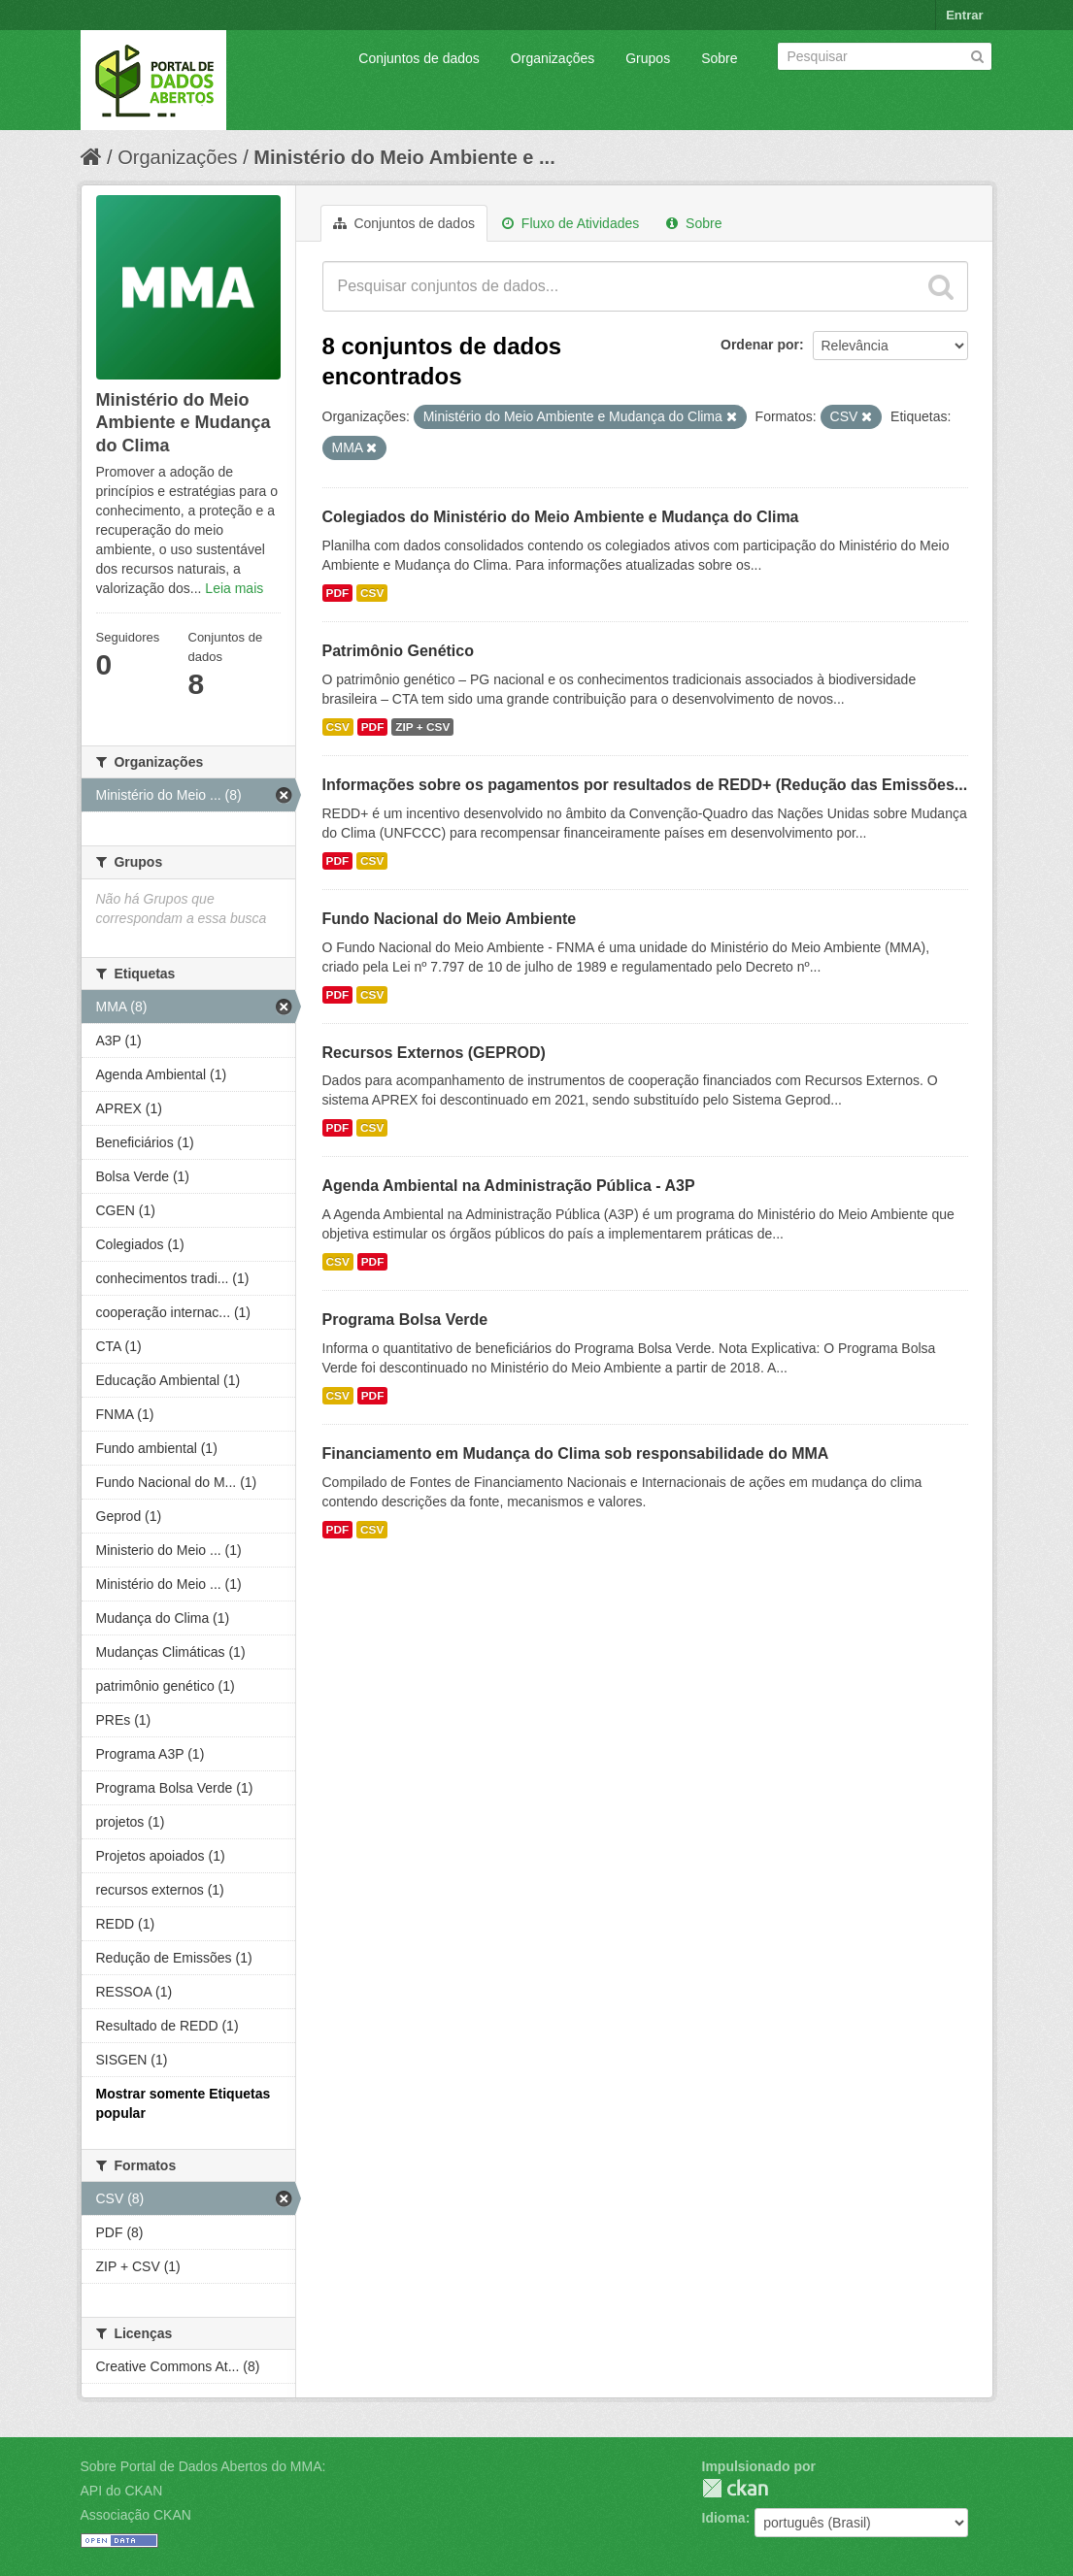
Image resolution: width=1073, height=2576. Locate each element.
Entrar (964, 15)
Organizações (552, 58)
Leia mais (234, 588)
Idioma (724, 2518)
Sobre (719, 58)
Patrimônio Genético (398, 651)
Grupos (647, 58)
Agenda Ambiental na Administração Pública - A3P (508, 1185)
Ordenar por (760, 344)
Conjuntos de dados (419, 58)
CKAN (735, 2488)
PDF (338, 593)
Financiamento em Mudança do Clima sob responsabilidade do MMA (575, 1453)
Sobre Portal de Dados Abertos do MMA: (203, 2466)
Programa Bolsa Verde (405, 1319)
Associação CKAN (136, 2515)
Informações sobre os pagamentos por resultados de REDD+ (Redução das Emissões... (645, 784)
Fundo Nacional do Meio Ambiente (449, 918)
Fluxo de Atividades (570, 223)
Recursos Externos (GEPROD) (434, 1052)
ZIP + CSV (422, 727)
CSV (372, 593)
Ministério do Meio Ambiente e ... (403, 157)
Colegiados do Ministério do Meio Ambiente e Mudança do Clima (560, 517)
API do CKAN (122, 2490)
